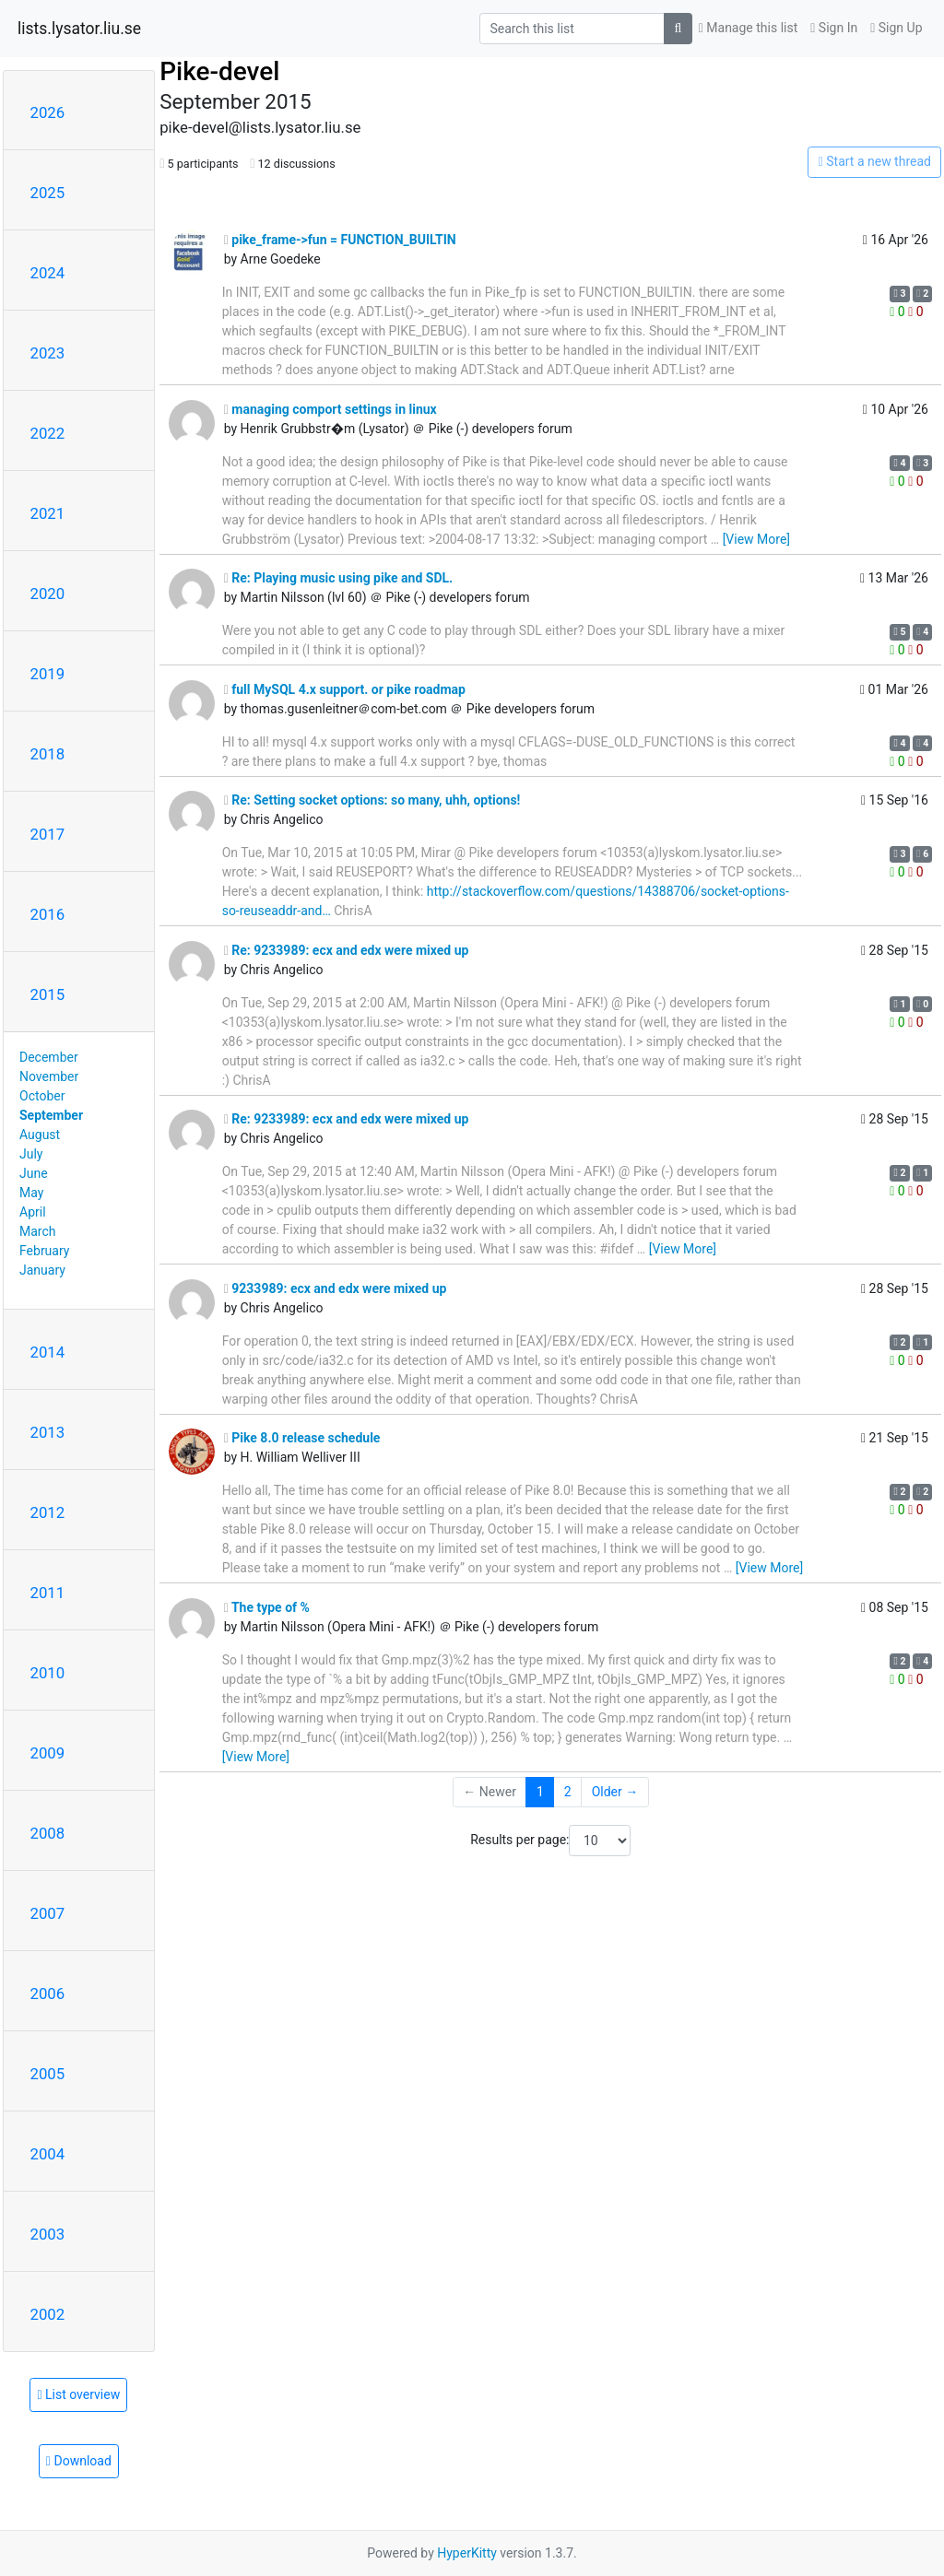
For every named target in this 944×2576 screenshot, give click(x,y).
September (51, 1115)
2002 (47, 2314)
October (42, 1095)
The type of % (267, 1607)
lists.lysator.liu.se (79, 28)
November (48, 1076)
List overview (78, 2394)
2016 (47, 914)
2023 (47, 353)
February (44, 1250)
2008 (47, 1833)
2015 (47, 994)
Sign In (833, 27)
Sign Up (896, 27)
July (30, 1154)
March (37, 1231)
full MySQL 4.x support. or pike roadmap (345, 689)
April (32, 1212)
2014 (47, 1352)
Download (79, 2460)
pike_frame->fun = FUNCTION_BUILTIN (340, 239)
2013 (47, 1432)
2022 (47, 433)
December (48, 1057)
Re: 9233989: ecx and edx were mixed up (346, 950)
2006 (47, 1993)
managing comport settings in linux (330, 409)
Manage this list (748, 27)
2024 (47, 273)
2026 (47, 112)
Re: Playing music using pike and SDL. (338, 577)
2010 (47, 1673)
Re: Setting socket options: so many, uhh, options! (372, 800)
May (31, 1192)
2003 (47, 2234)
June (33, 1173)
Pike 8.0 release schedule (302, 1437)
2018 (47, 754)
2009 (47, 1753)
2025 (47, 192)
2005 (47, 2073)
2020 (47, 593)
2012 (47, 1512)
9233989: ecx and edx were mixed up (335, 1288)
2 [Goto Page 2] (568, 1791)
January (42, 1270)
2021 (47, 513)
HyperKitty (467, 2553)
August (39, 1134)
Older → (615, 1791)
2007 (47, 1913)
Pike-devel (219, 71)
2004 (47, 2154)
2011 (47, 1592)
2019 (47, 674)
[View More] (756, 539)
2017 (47, 834)
